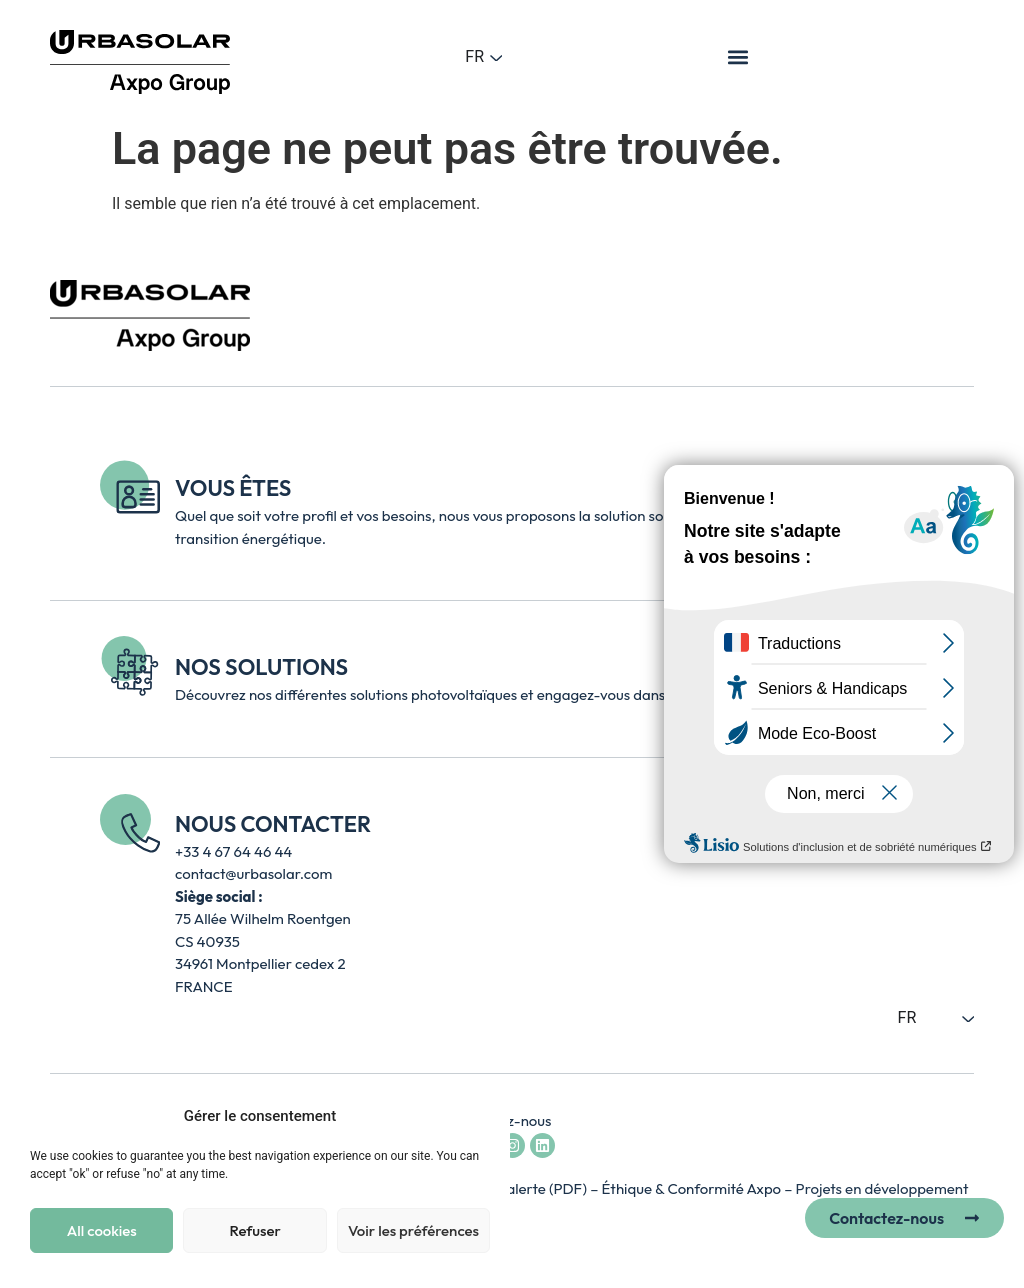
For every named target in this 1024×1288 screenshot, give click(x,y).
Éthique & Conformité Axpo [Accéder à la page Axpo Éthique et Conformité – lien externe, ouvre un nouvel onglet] (693, 1188)
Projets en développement (882, 1188)
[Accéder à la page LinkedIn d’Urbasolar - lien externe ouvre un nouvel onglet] (542, 1145)
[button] (738, 56)
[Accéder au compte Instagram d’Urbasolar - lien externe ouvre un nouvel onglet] (512, 1145)
